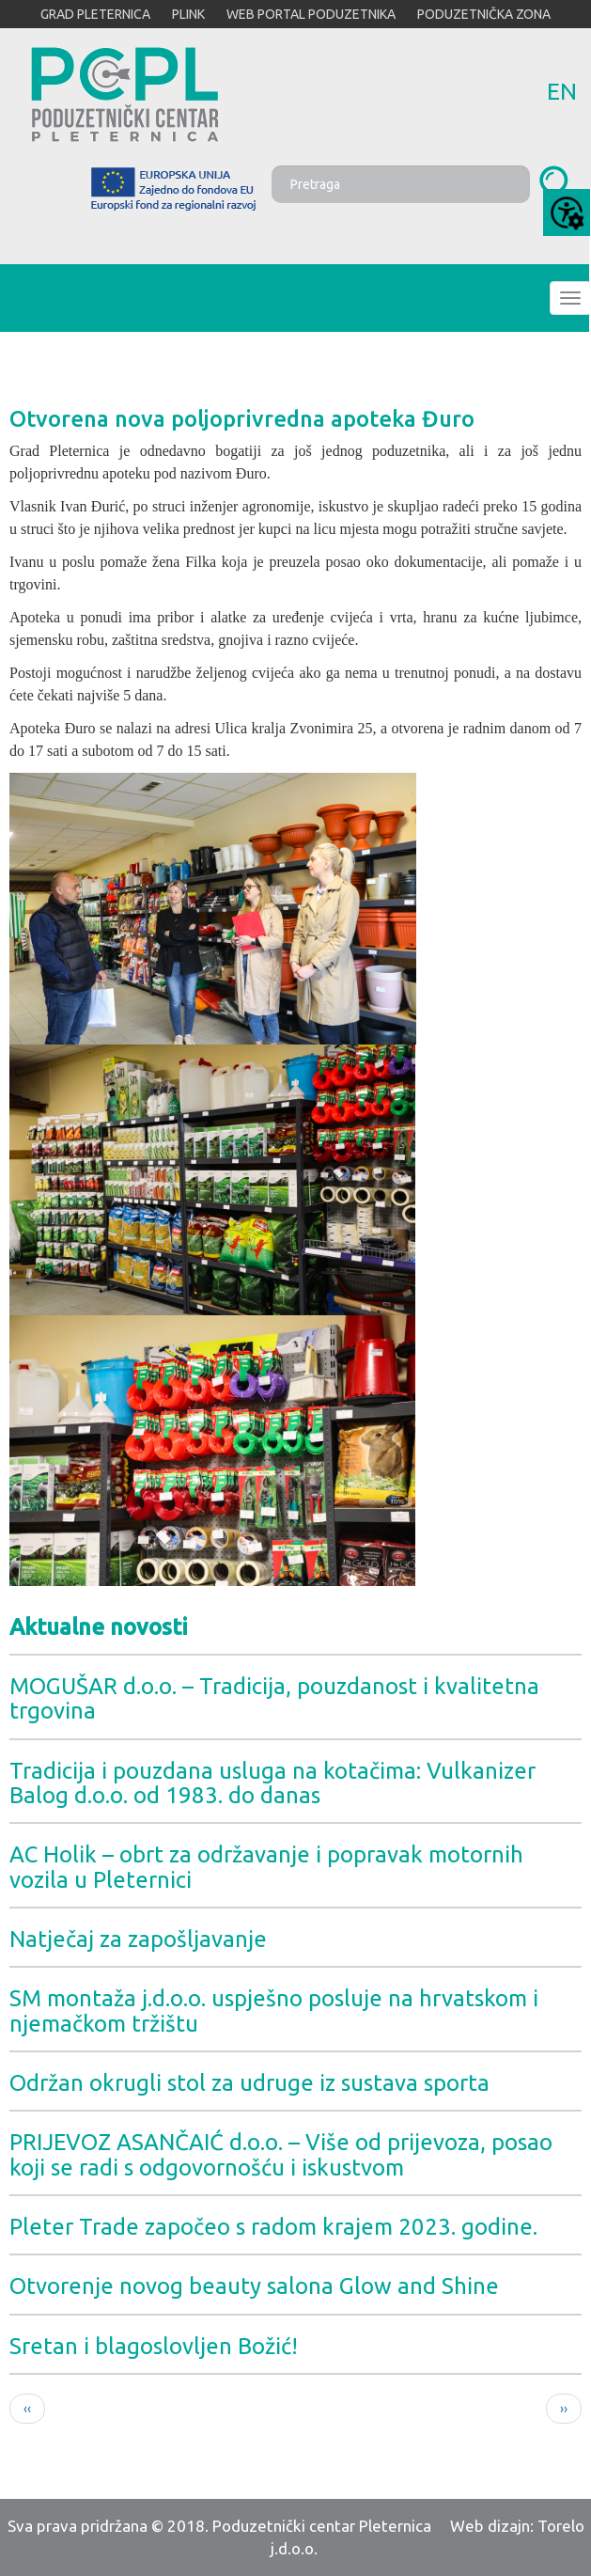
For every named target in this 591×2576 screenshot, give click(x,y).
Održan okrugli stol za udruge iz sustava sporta (249, 2083)
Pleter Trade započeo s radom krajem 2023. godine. (273, 2226)
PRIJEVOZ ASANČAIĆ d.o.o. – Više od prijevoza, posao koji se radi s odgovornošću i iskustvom (280, 2154)
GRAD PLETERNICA (95, 14)
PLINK (188, 14)
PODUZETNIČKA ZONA (484, 14)
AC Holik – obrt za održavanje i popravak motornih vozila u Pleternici (266, 1867)
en (562, 91)
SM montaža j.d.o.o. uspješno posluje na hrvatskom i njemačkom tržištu (273, 2010)
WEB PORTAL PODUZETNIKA (311, 14)
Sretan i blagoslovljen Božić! (153, 2346)
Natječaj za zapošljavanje (138, 1939)
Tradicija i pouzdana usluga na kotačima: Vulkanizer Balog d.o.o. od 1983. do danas (272, 1783)
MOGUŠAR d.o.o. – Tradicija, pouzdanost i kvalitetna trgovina (274, 1698)
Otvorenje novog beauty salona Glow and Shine (254, 2286)
